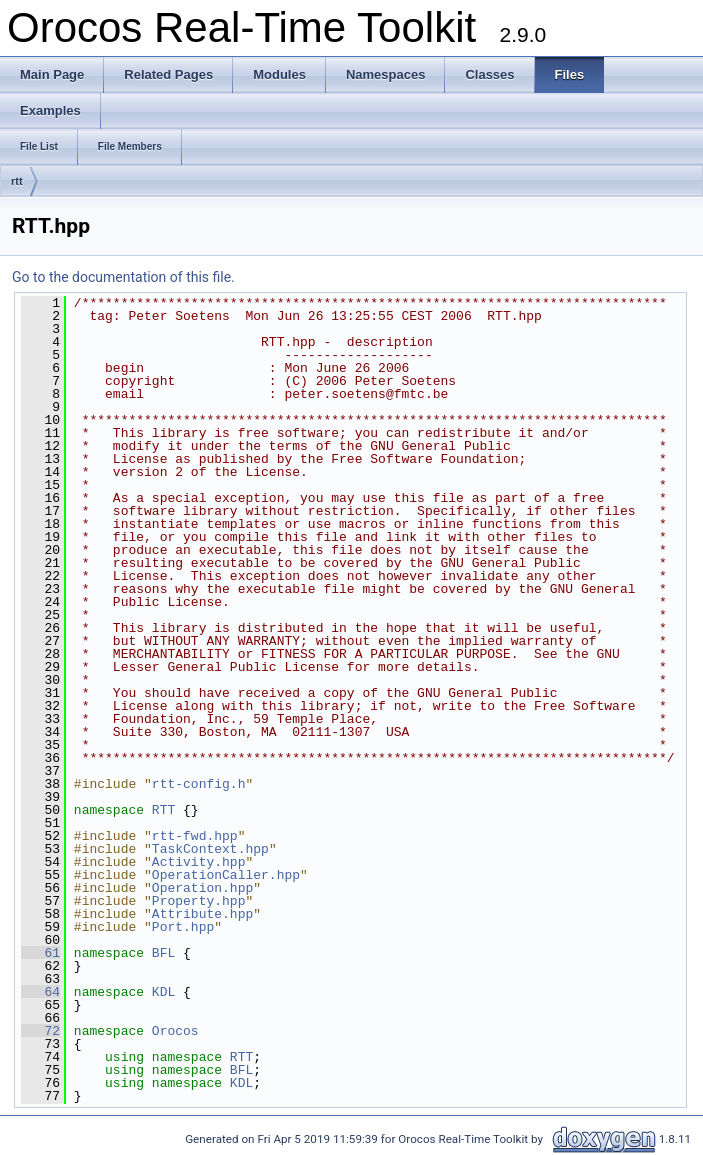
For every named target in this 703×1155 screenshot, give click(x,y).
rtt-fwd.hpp (195, 836)
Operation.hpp (202, 888)
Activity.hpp (199, 862)
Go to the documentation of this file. (123, 277)
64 (40, 992)
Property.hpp (199, 901)
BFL (163, 953)
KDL (163, 992)
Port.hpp (183, 927)
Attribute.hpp (202, 914)
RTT (163, 810)
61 (40, 953)
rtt (17, 181)
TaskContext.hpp (210, 849)
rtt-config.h (199, 784)
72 (40, 1031)
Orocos (175, 1031)
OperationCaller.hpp (226, 875)
